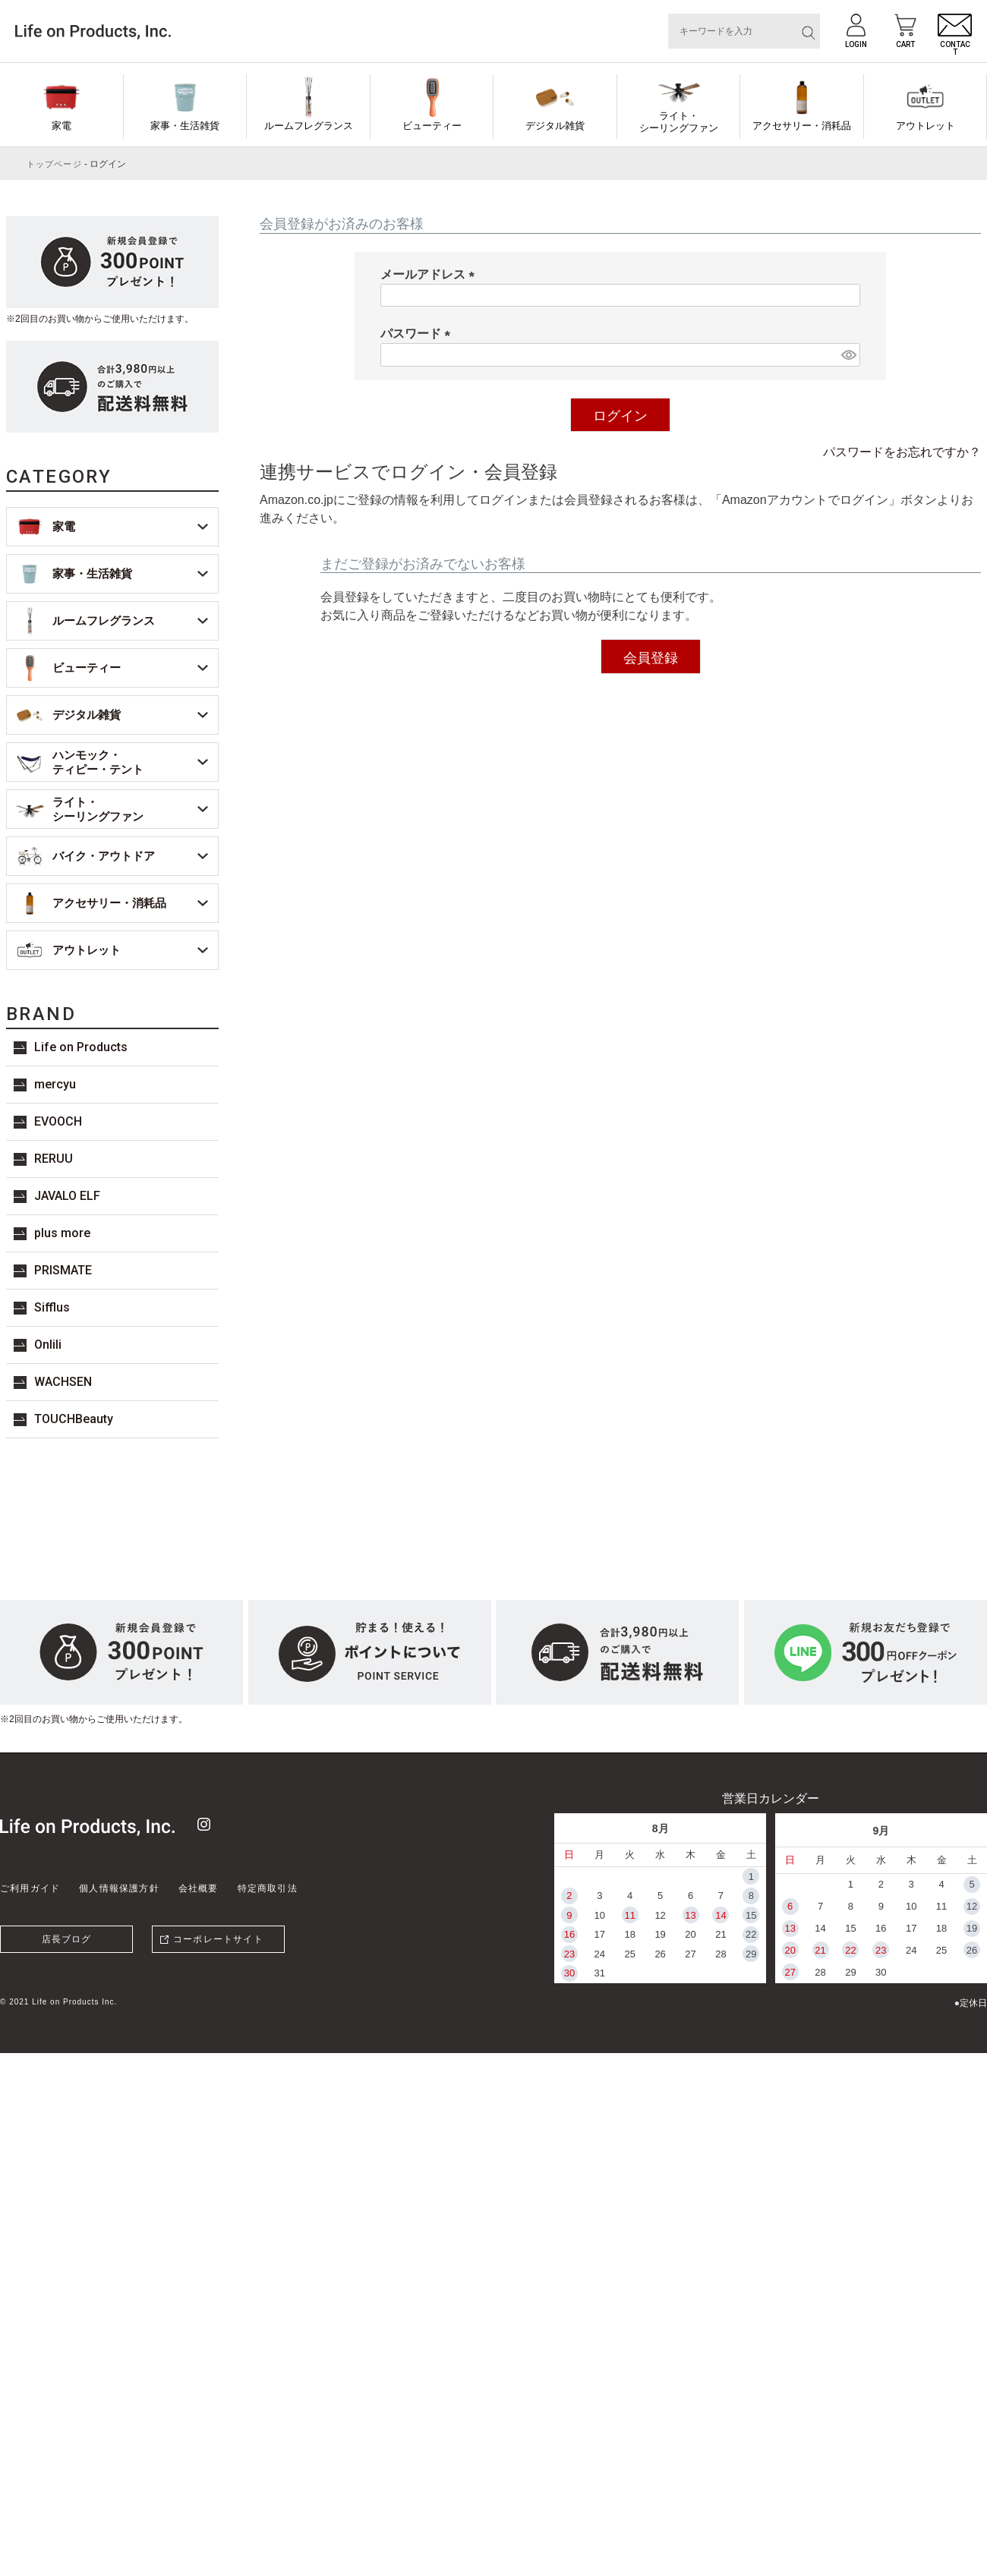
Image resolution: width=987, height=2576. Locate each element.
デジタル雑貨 (555, 125)
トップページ (54, 163)
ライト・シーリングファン (678, 122)
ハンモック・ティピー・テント (97, 762)
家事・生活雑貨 (184, 125)
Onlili (47, 1344)
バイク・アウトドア (103, 855)
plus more (62, 1233)
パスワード (418, 333)
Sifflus (52, 1307)
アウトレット (925, 125)
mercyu (55, 1084)
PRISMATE (63, 1270)
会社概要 (198, 1888)
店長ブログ (67, 1939)
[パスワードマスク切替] (848, 355)
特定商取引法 (268, 1888)
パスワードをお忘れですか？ (902, 452)
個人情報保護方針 (119, 1888)
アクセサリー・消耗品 (801, 125)
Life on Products (81, 1047)
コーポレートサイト (218, 1939)
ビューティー (432, 125)
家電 (61, 125)
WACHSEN (63, 1382)
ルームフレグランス (308, 125)
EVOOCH (58, 1121)
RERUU (53, 1158)
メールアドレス (430, 274)
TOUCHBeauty (73, 1419)
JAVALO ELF (67, 1196)
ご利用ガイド (30, 1888)
